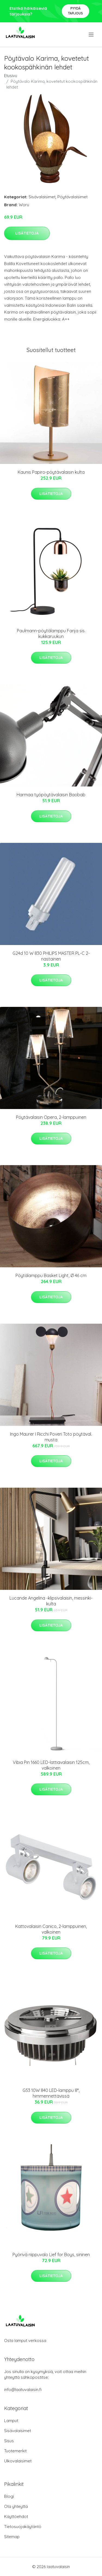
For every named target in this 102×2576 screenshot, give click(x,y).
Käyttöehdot (16, 2516)
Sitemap (12, 2536)
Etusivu (10, 75)
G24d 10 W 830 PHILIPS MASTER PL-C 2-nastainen (51, 956)
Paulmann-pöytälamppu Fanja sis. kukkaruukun (51, 633)
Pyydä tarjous (75, 10)
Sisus (9, 2440)
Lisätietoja (27, 233)
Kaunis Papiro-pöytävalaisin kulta (51, 472)
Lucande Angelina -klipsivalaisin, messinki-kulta (51, 1600)
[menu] (91, 35)
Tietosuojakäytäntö (22, 2526)
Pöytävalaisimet (72, 196)
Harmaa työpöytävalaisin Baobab (51, 794)
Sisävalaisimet (42, 196)
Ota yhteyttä (16, 2506)
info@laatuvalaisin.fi (23, 2389)
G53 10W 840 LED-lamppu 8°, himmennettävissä (51, 2093)
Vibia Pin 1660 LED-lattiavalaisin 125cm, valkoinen (51, 1765)
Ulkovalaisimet (18, 2460)
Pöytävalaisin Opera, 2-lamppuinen (51, 1117)
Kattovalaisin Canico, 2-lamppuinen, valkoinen (51, 1929)
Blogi (9, 2496)
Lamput (11, 2420)
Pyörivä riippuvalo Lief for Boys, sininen (51, 2254)
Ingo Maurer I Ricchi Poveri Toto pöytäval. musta (51, 1436)
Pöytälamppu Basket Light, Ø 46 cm (51, 1275)
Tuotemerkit (15, 2450)
